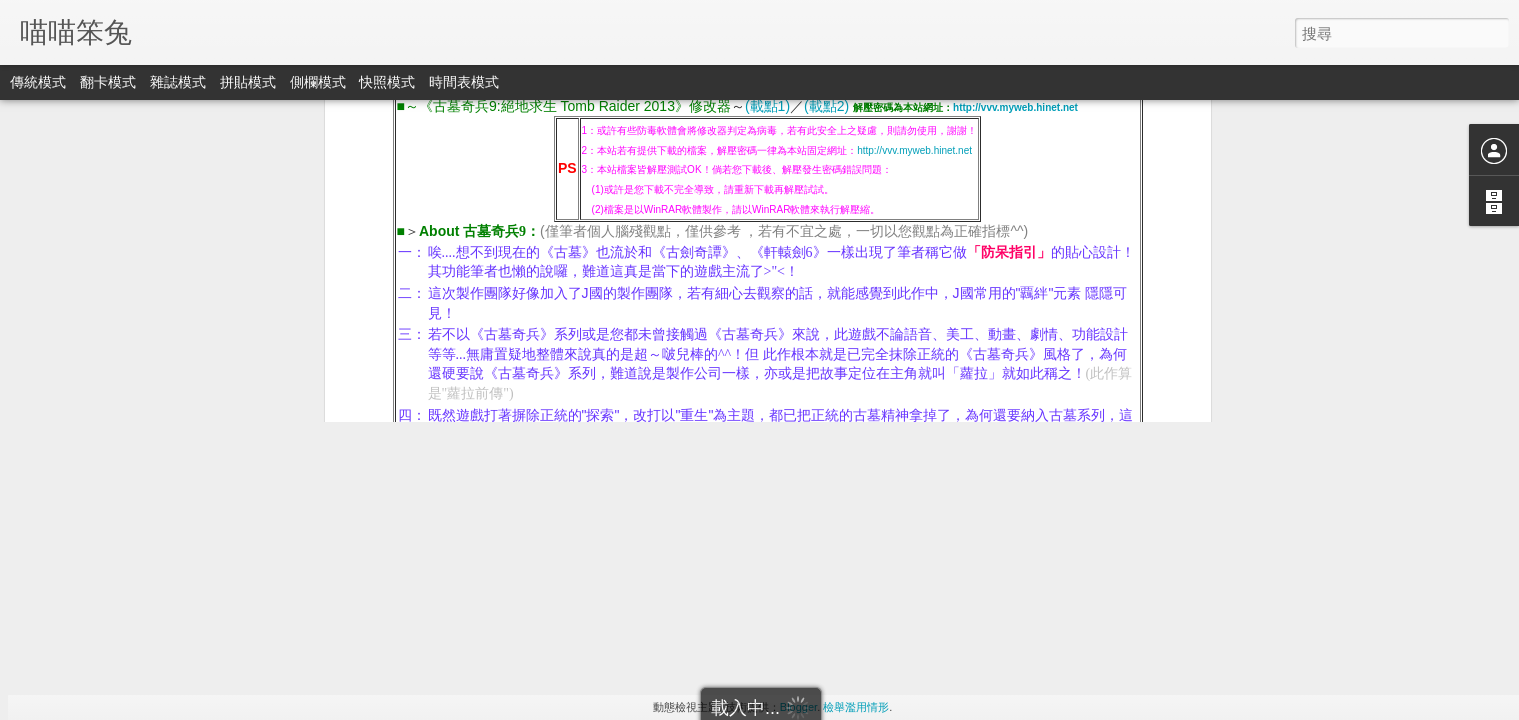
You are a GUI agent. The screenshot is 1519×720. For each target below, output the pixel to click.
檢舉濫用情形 (856, 707)
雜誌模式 (178, 82)
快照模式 (387, 82)
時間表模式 (464, 82)
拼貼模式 (248, 82)
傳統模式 (38, 82)
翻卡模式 (108, 82)
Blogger (798, 707)
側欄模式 (318, 82)
